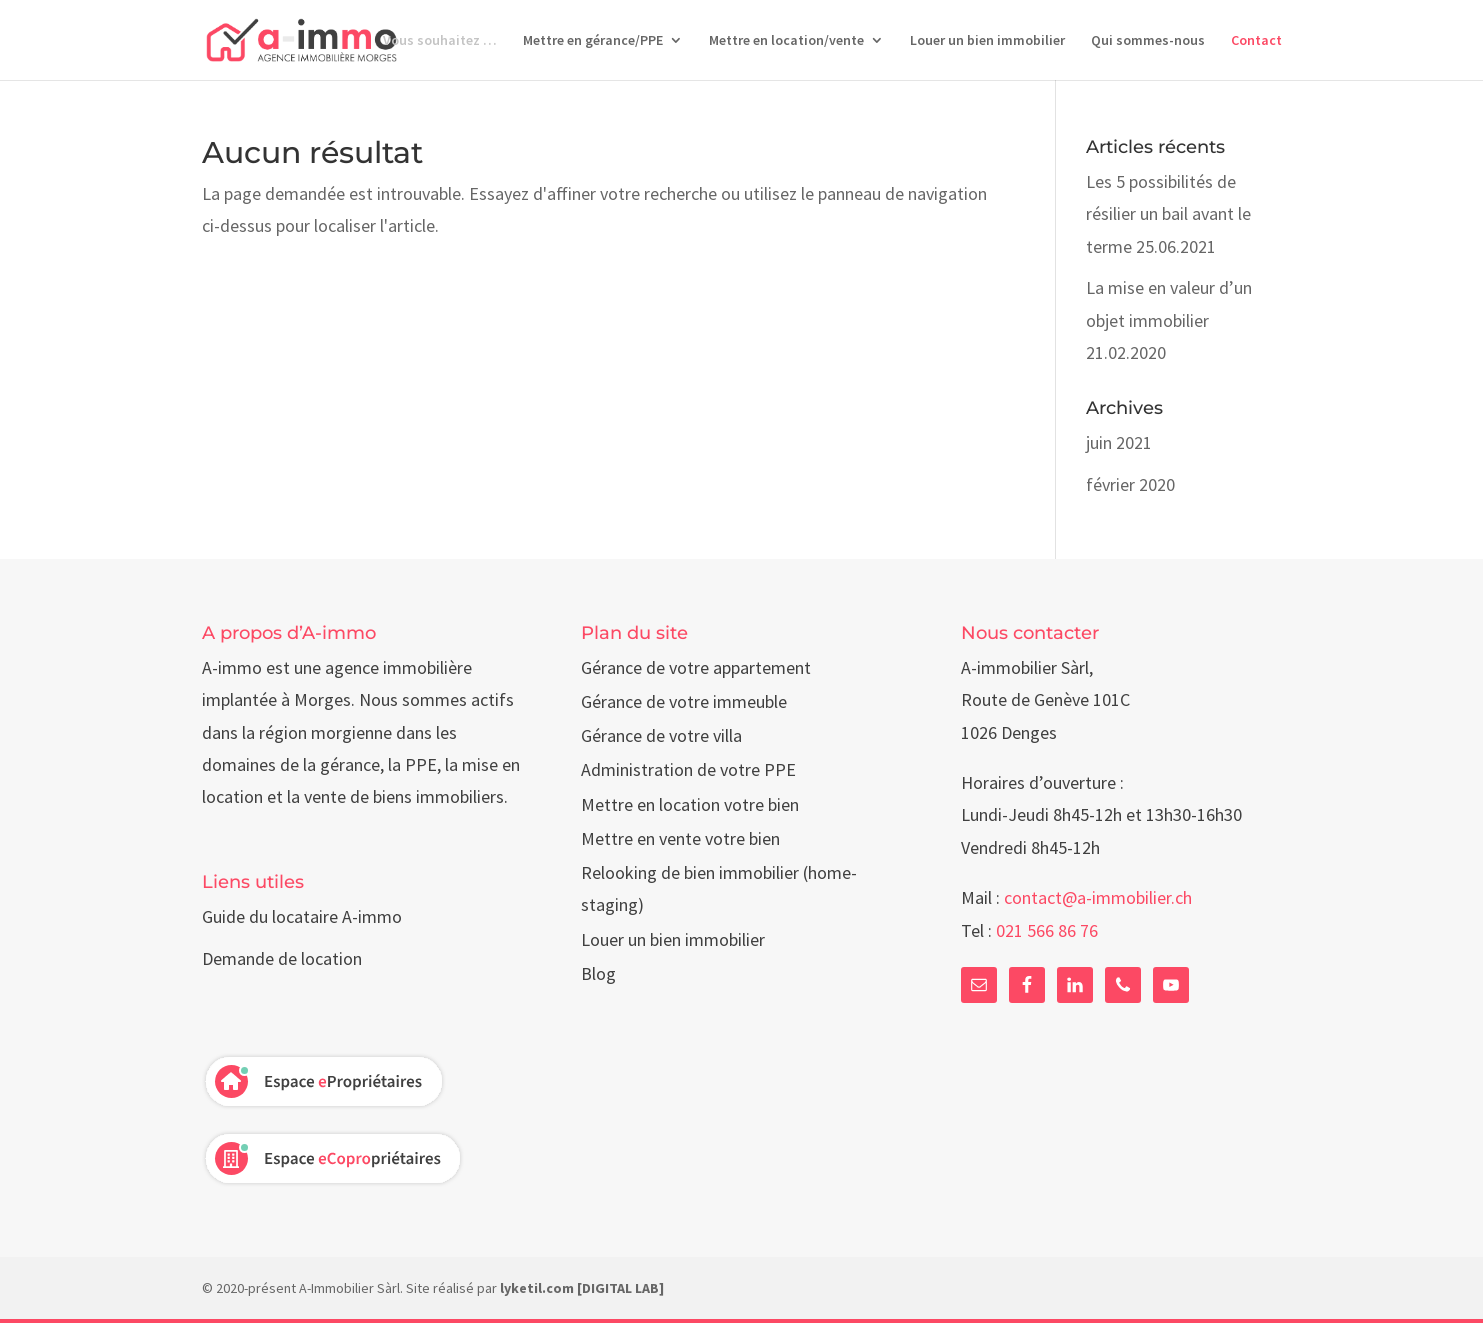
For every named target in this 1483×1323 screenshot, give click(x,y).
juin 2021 (1119, 442)
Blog (598, 973)
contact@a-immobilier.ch (1098, 897)
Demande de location (282, 958)
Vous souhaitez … (440, 41)
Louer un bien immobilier (987, 41)
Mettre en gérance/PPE (593, 41)
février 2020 (1130, 484)
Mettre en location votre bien (690, 804)
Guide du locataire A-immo (302, 916)
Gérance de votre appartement (696, 667)
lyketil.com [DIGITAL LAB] (582, 1288)
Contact (1256, 41)
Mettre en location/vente (786, 41)
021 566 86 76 (1047, 930)
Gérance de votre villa (661, 735)
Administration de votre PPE (688, 769)
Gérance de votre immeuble (684, 701)
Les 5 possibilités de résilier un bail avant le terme (1168, 214)
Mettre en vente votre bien (680, 838)
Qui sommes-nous (1148, 41)
